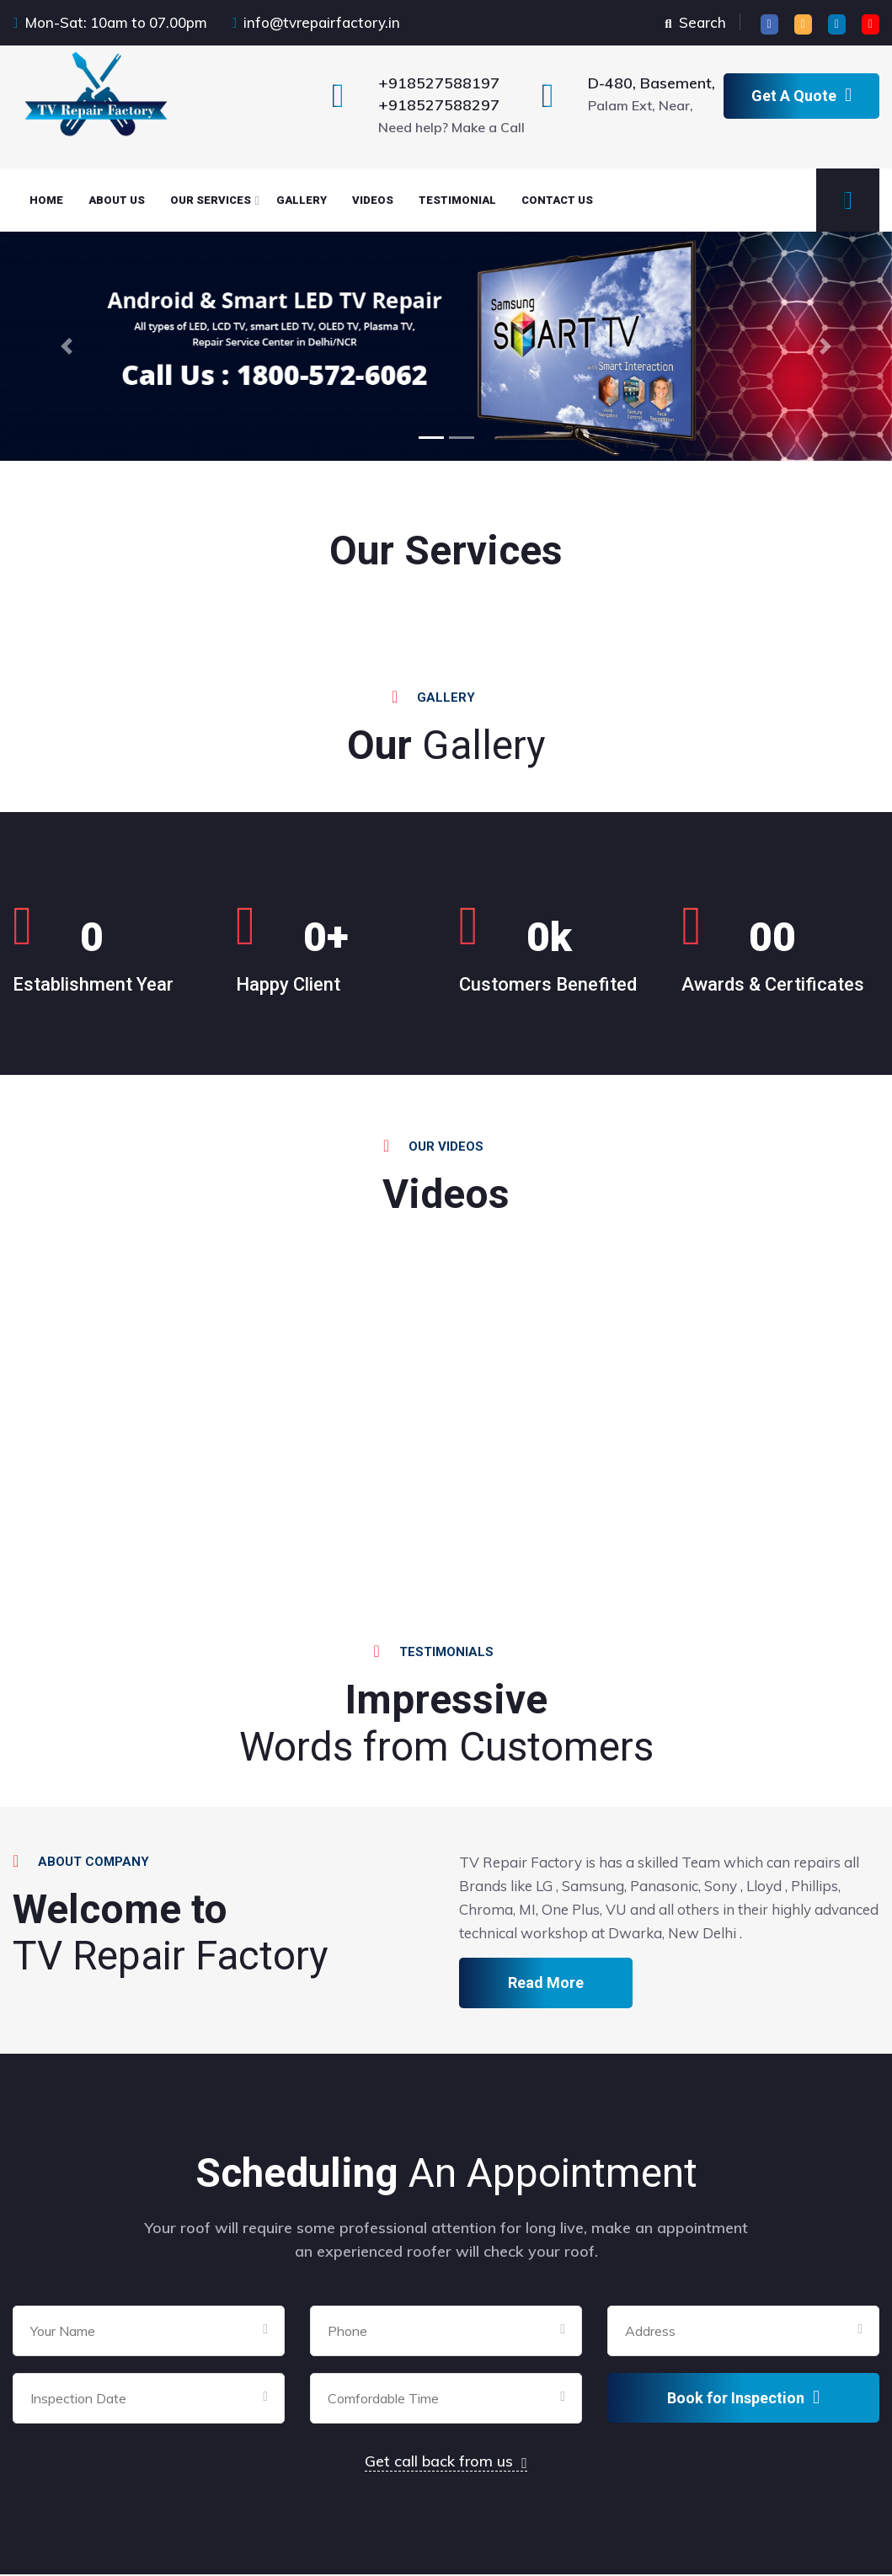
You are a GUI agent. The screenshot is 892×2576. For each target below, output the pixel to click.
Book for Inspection (743, 2398)
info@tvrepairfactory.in (321, 22)
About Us (116, 200)
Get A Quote (801, 94)
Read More (546, 1984)
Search (695, 22)
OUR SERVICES (210, 200)
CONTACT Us (557, 200)
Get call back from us (446, 2463)
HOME (46, 200)
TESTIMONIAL (457, 200)
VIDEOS (372, 200)
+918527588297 (438, 105)
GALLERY (301, 200)
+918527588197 (438, 83)
